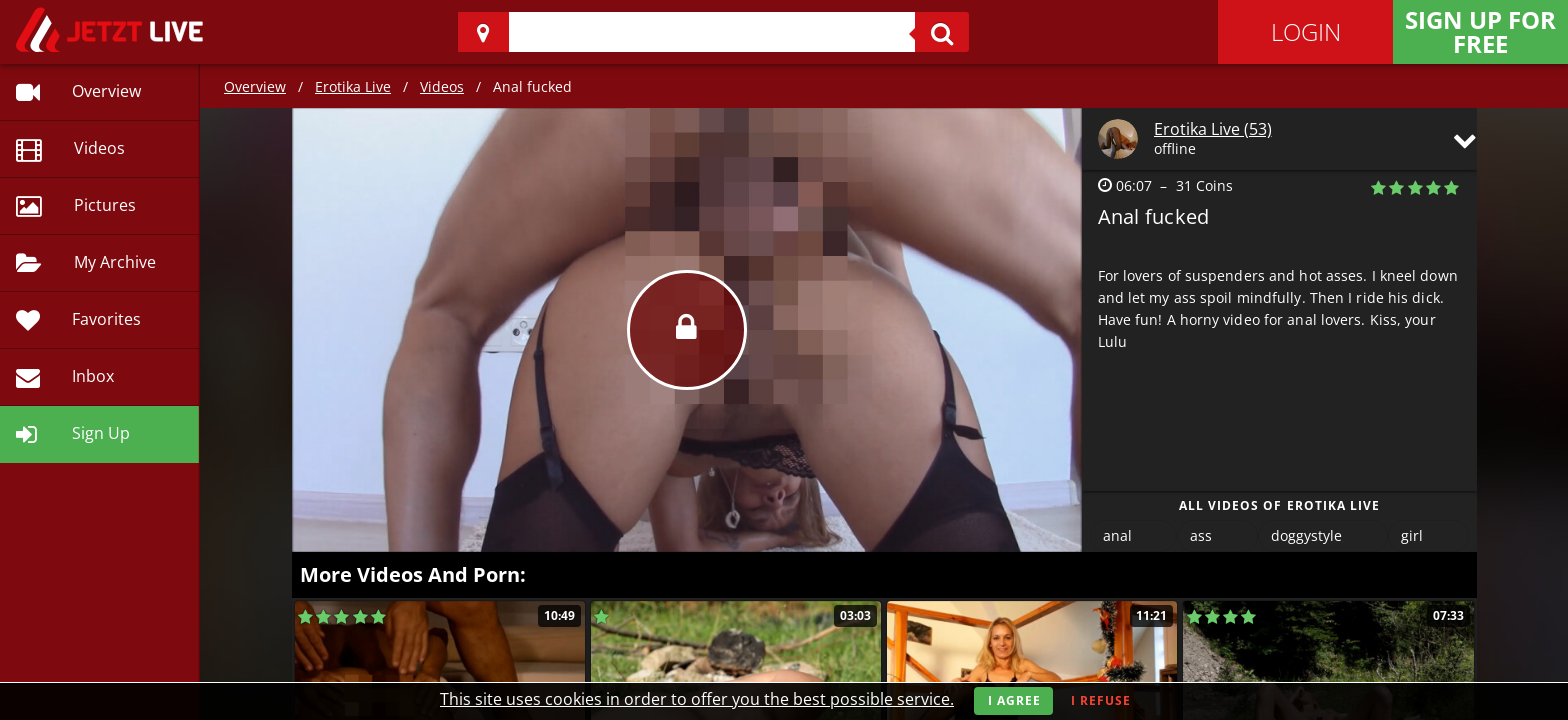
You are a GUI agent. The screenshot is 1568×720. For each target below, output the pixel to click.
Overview (255, 86)
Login (1306, 31)
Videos (442, 86)
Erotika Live (353, 86)
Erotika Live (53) (1213, 129)
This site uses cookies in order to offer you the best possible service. (697, 699)
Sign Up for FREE (1480, 31)
